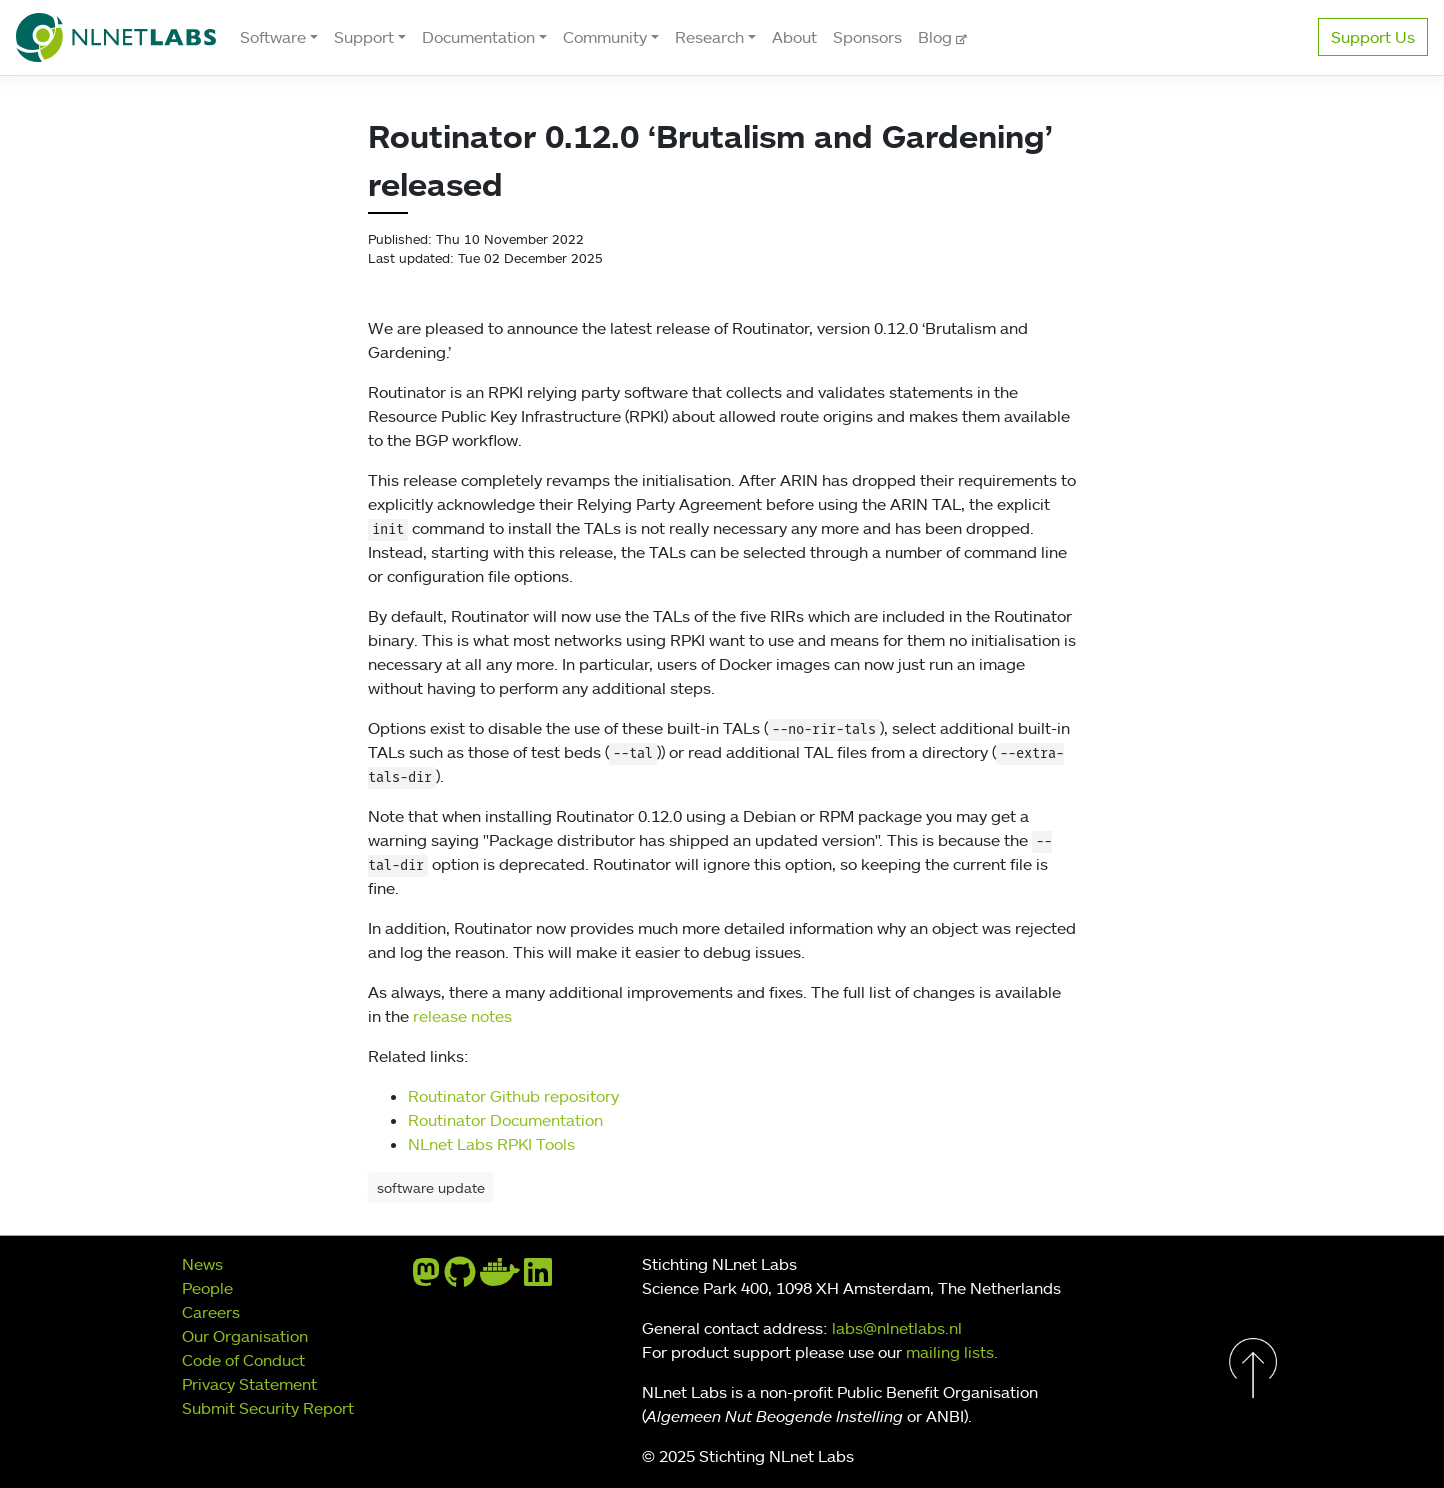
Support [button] (364, 37)
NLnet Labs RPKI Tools (491, 1144)
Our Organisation (245, 1336)
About (794, 37)
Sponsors (867, 37)
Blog (937, 37)
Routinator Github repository (513, 1096)
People (207, 1288)
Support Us (1373, 37)
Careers (211, 1312)
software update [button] (431, 1187)
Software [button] (273, 37)
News (202, 1264)
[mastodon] (426, 1278)
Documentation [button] (478, 37)
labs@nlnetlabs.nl (897, 1328)
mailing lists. (952, 1352)
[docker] (500, 1278)
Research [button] (709, 37)
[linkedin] (538, 1278)
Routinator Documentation (505, 1120)
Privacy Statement (249, 1384)
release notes (462, 1016)
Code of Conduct (243, 1360)
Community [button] (605, 37)
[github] (460, 1278)
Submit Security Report (268, 1408)
